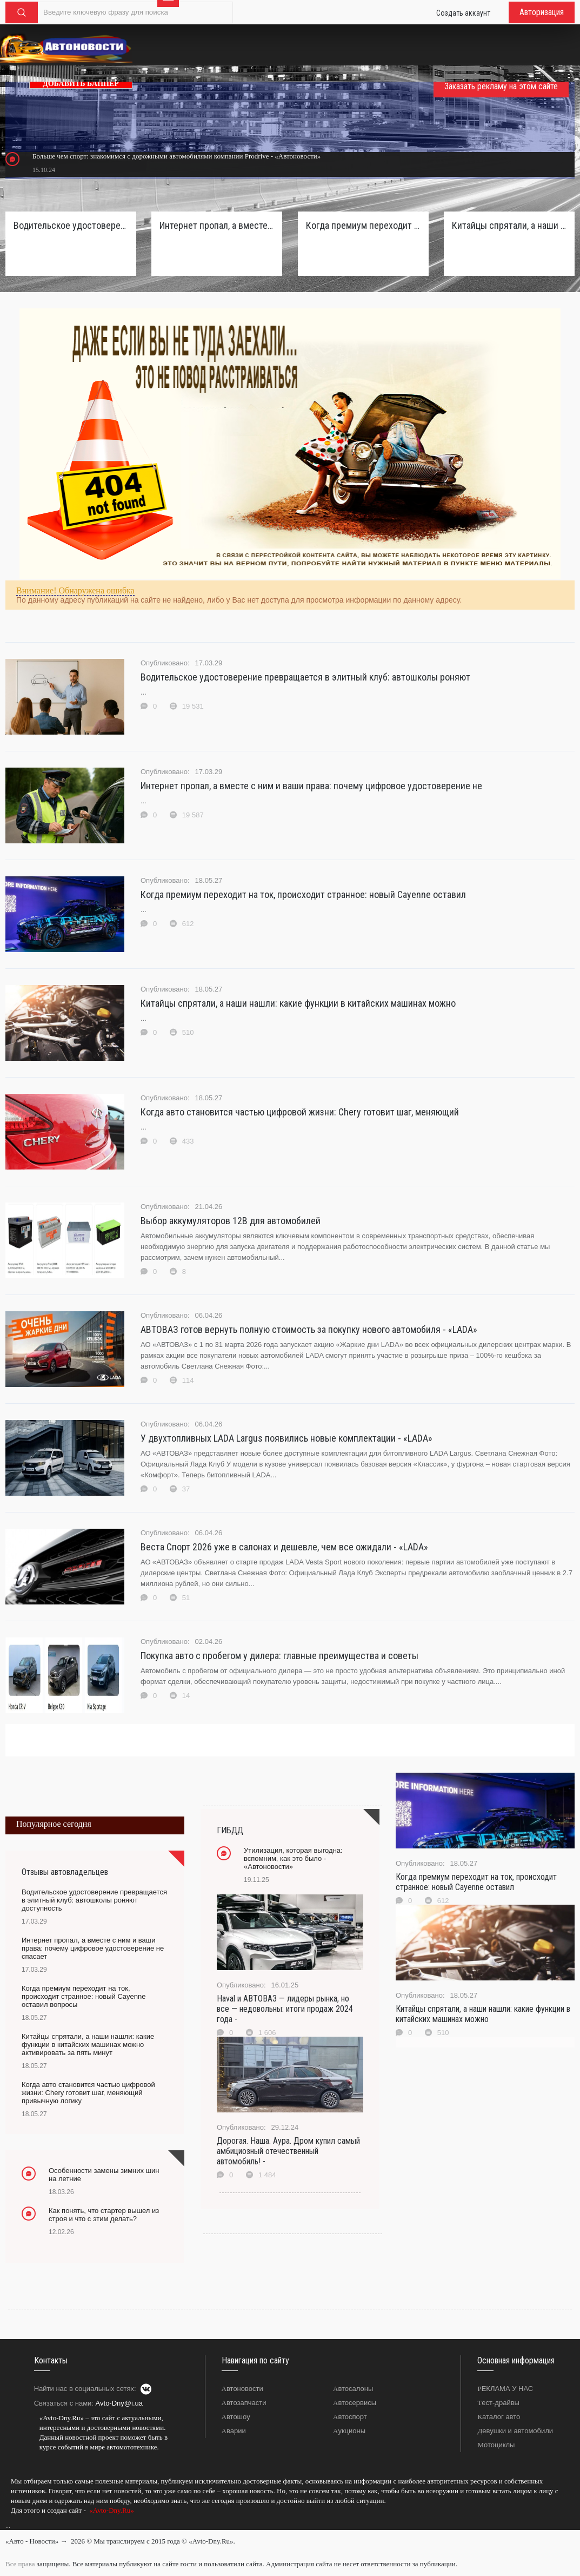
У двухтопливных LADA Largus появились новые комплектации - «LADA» (286, 1438)
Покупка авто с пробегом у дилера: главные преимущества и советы (279, 1655)
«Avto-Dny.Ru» (111, 2510)
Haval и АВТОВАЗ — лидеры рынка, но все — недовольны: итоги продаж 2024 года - (285, 2008)
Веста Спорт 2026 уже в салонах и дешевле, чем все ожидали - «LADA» (284, 1547)
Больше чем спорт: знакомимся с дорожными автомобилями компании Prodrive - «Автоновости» (176, 156)
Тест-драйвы (498, 2403)
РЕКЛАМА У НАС (505, 2389)
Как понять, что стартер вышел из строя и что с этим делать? (104, 2215)
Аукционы (349, 2431)
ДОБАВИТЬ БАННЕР (81, 84)
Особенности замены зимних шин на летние (104, 2175)
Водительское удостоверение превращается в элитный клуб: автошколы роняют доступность (71, 225)
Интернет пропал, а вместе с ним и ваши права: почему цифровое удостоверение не (311, 785)
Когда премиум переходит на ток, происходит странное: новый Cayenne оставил (303, 894)
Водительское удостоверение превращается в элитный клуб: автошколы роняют (305, 677)
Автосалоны (353, 2389)
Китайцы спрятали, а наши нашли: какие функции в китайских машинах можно (298, 1003)
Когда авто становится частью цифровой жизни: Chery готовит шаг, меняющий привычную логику (88, 2092)
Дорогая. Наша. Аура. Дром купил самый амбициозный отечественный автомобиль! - (288, 2151)
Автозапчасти (244, 2403)
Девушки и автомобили (515, 2431)
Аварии (234, 2431)
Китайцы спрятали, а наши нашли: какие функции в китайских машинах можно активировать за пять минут (509, 225)
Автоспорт (350, 2417)
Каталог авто (498, 2417)
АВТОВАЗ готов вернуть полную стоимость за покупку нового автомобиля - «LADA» (309, 1329)
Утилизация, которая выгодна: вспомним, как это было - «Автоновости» (293, 1858)
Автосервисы (354, 2403)
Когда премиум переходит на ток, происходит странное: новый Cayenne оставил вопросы (363, 225)
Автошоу (236, 2417)
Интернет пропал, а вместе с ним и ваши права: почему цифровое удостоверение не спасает (216, 225)
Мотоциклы (496, 2445)
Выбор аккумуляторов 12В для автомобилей (231, 1220)
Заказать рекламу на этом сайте (501, 86)
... (7, 2525)
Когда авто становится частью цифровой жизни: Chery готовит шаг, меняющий (300, 1112)
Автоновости (242, 2389)
